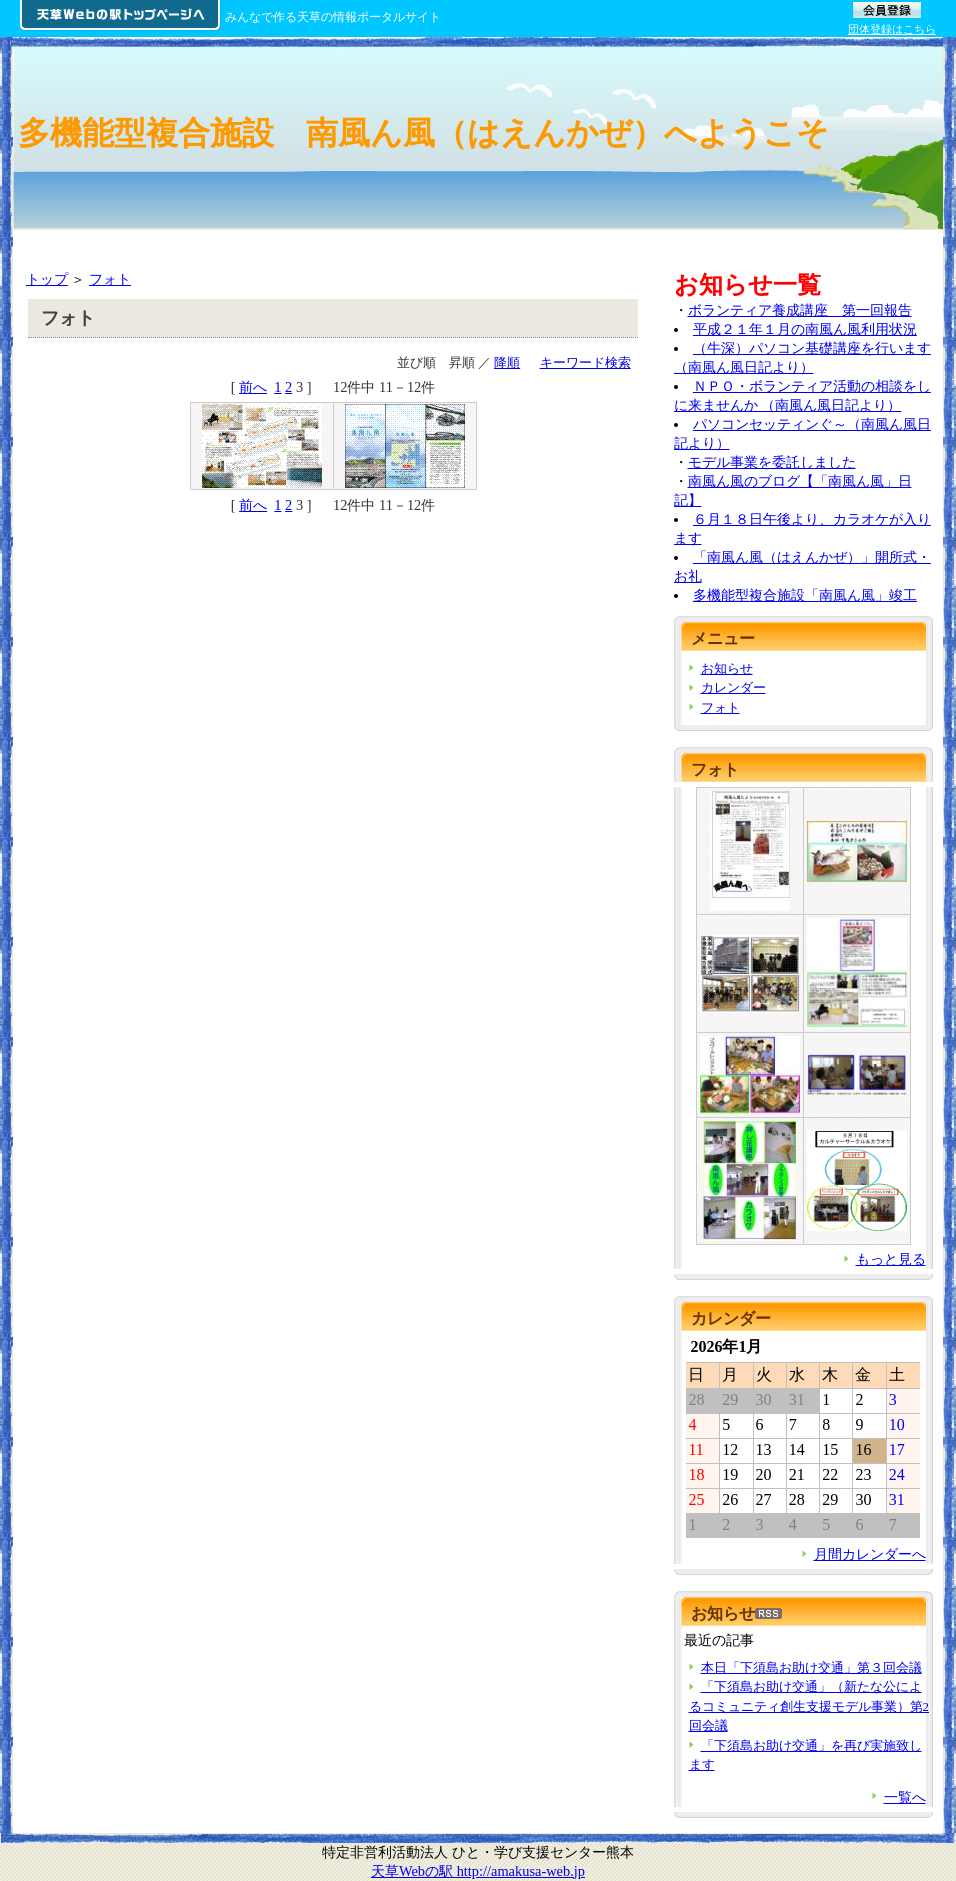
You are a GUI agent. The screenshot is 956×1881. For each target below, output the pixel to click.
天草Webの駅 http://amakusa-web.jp (478, 1871)
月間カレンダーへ (870, 1554)
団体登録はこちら (892, 29)
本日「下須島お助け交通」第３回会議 (811, 1667)
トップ (47, 279)
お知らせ (727, 668)
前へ (253, 387)
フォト (110, 279)
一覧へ (905, 1797)
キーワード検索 (585, 362)
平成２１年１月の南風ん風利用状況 (805, 329)
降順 (507, 362)
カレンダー (733, 687)
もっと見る (891, 1259)
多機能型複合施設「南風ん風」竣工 (805, 595)
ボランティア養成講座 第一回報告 (800, 310)
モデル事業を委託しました (772, 462)
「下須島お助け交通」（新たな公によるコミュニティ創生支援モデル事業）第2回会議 (809, 1706)
